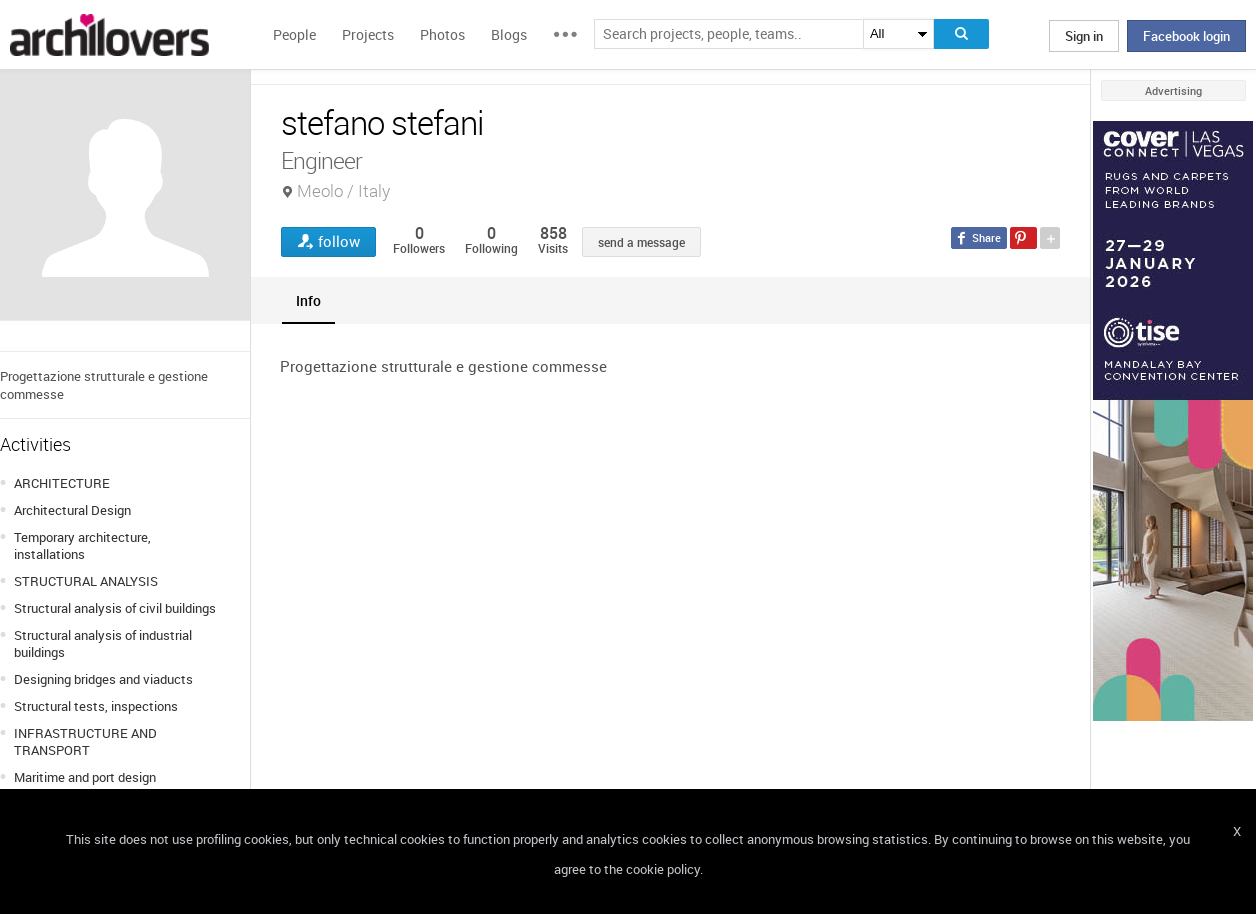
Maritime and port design (85, 777)
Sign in (1084, 36)
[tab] (308, 300)
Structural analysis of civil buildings (115, 608)
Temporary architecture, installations (82, 545)
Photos (442, 34)
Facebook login (1186, 36)
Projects (368, 34)
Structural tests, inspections (96, 706)
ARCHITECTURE (62, 483)
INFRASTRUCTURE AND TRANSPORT (85, 741)
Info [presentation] (308, 300)
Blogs (509, 34)
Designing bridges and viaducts (103, 679)
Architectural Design (72, 510)
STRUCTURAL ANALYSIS (86, 581)
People (294, 34)
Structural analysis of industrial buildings (103, 643)
